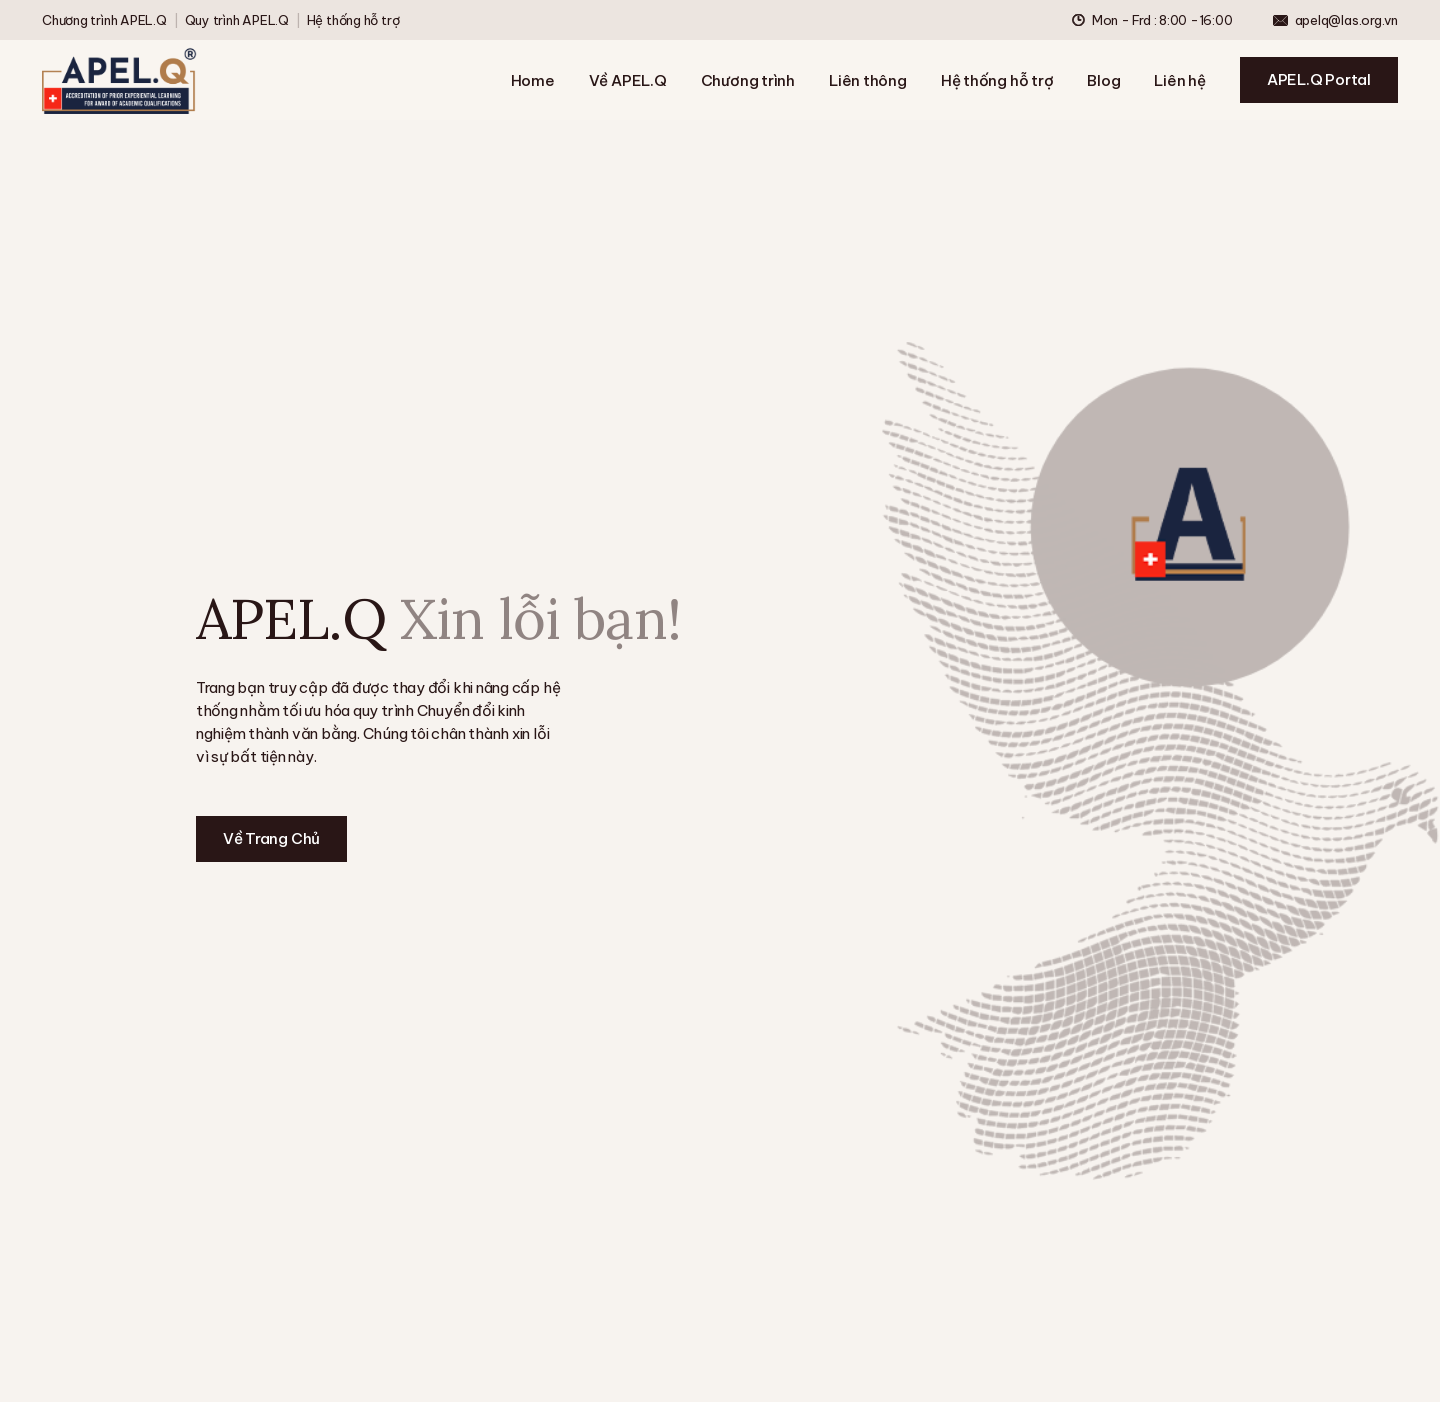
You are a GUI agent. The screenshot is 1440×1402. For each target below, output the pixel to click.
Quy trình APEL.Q (237, 20)
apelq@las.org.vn (1346, 20)
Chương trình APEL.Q (104, 20)
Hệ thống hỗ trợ (353, 20)
